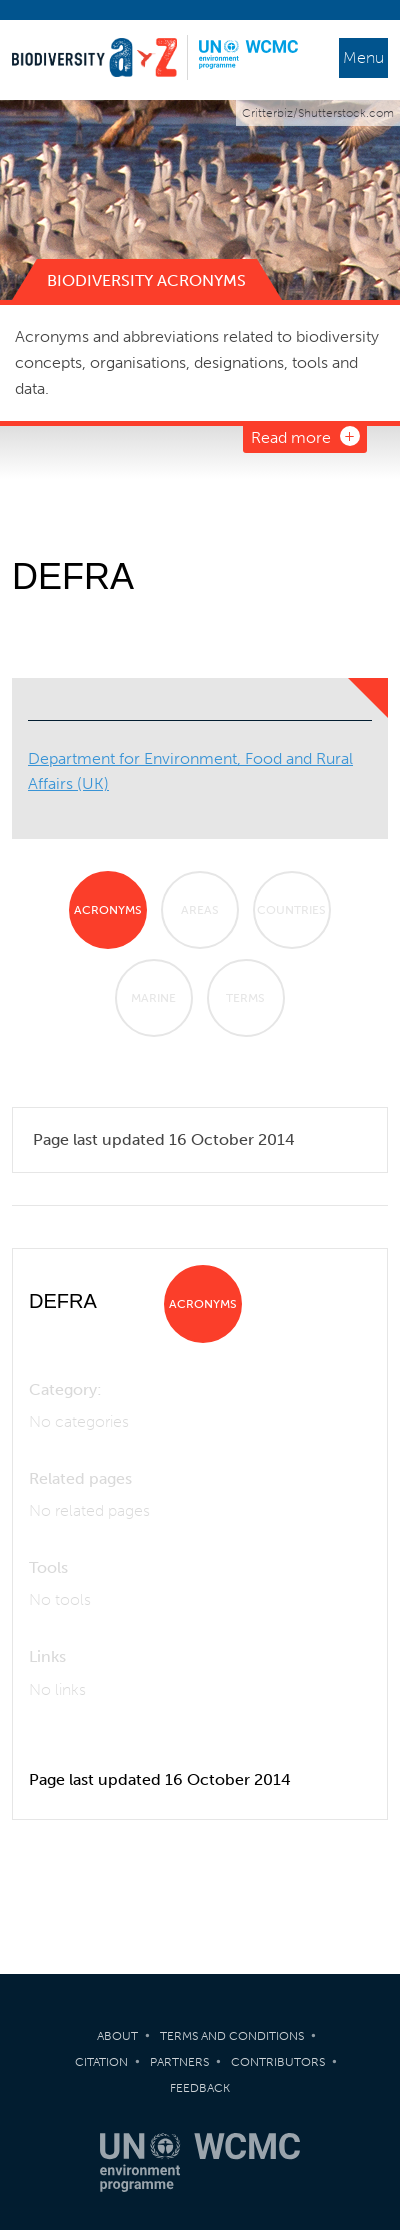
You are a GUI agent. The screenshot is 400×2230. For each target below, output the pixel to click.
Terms (245, 998)
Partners (179, 2062)
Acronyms (108, 910)
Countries (291, 910)
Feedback (200, 2088)
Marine (153, 998)
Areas (200, 910)
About (117, 2036)
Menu (363, 57)
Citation (101, 2062)
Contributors (278, 2062)
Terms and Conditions (232, 2036)
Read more (291, 437)
